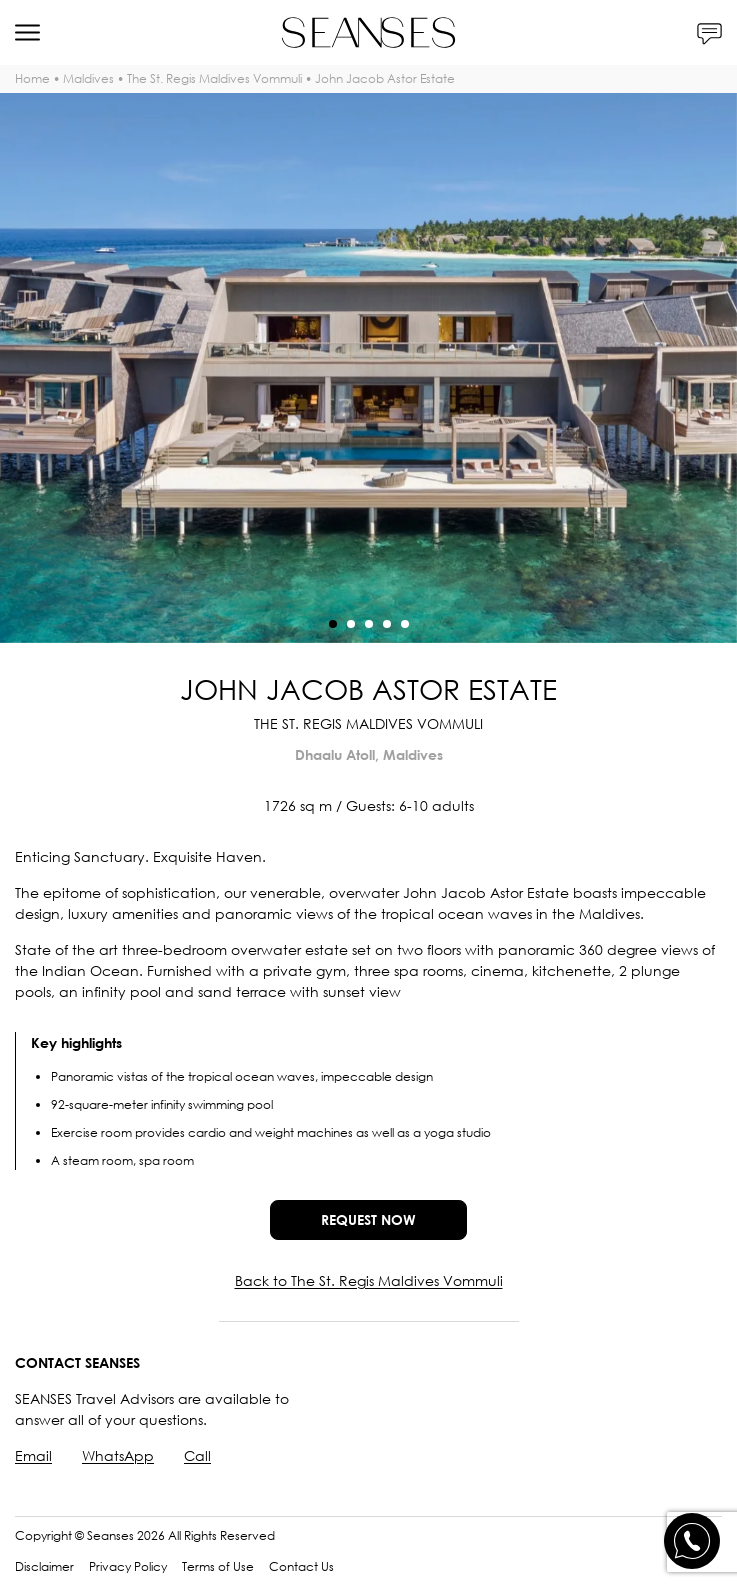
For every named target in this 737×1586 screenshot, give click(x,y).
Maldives (88, 78)
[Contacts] (709, 32)
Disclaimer (44, 1566)
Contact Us (301, 1566)
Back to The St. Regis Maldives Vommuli (369, 1280)
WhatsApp (118, 1455)
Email (33, 1455)
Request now (368, 1219)
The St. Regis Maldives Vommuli (214, 78)
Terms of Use (218, 1566)
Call (197, 1455)
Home (32, 78)
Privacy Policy (128, 1566)
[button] (333, 624)
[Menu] (27, 32)
